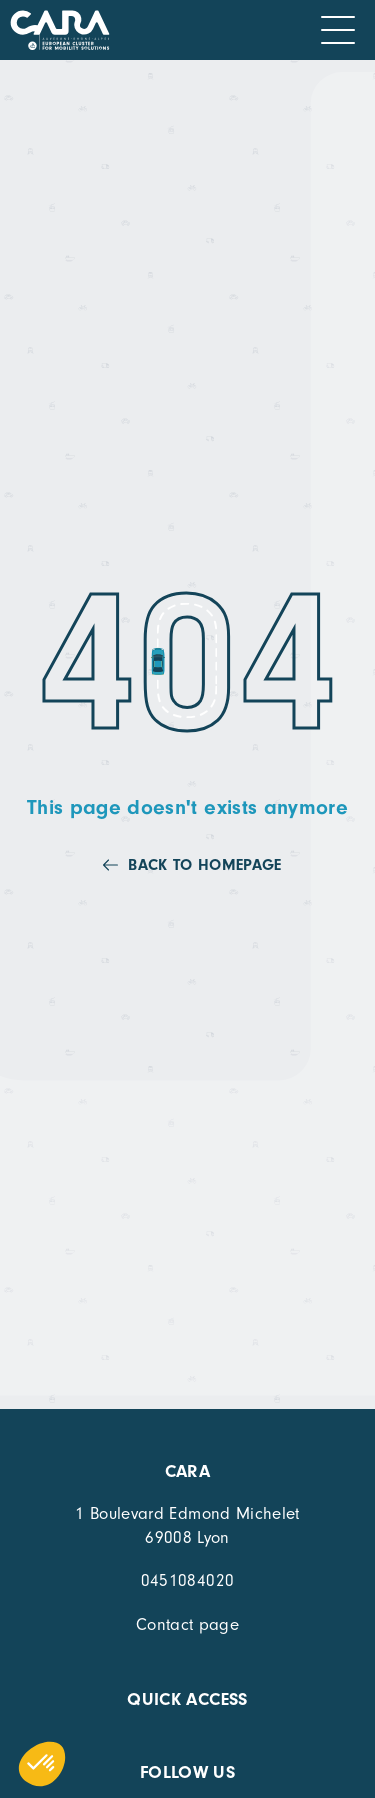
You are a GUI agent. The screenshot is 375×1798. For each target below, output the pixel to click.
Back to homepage (204, 865)
